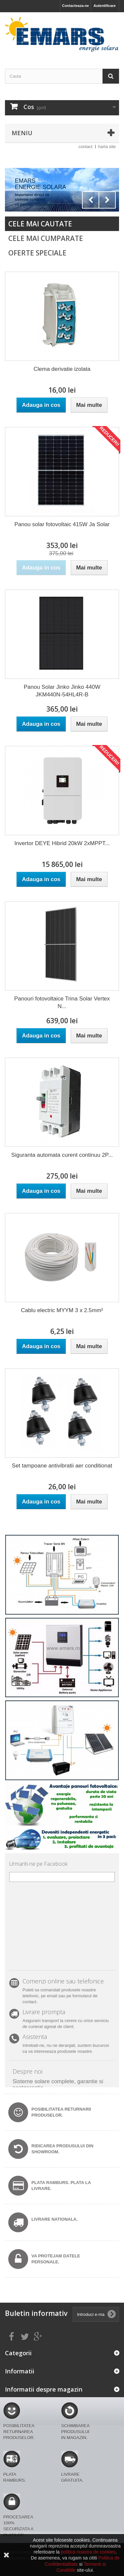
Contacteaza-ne (75, 6)
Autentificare (105, 6)
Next (107, 200)
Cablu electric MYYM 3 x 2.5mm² (62, 1310)
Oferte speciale (37, 252)
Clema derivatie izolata (62, 369)
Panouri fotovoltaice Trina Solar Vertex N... (62, 1002)
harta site (107, 146)
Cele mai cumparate (45, 238)
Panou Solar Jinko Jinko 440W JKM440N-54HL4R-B (62, 691)
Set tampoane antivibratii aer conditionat (62, 1466)
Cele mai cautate (40, 223)
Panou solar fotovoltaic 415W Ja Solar (61, 524)
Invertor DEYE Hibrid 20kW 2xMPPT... (61, 843)
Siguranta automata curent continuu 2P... (62, 1155)
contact (86, 146)
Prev (90, 200)
